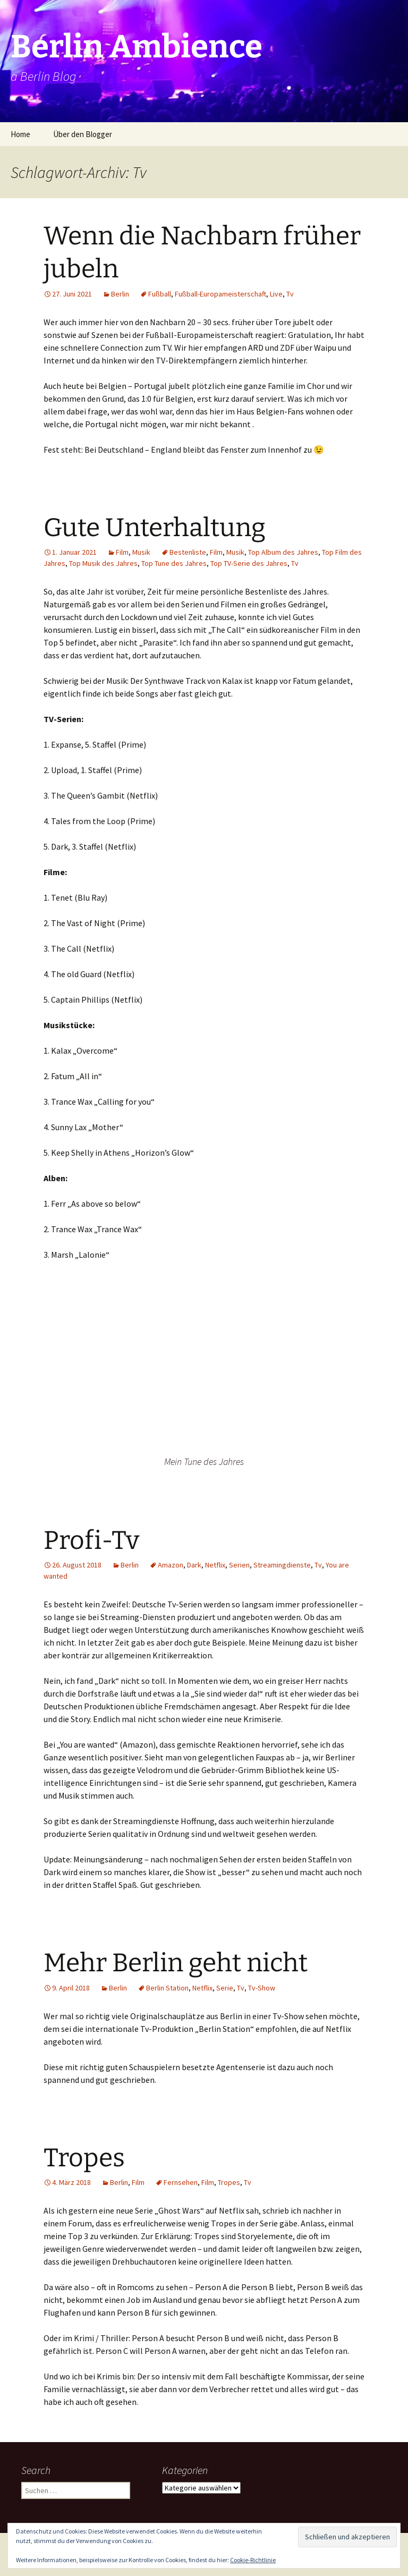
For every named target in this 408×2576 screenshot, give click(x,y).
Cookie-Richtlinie (253, 2560)
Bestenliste (187, 552)
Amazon (170, 1565)
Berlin (120, 294)
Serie (224, 1988)
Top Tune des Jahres (174, 563)
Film (122, 552)
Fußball (159, 294)
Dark (194, 1565)
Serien (239, 1565)
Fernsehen (181, 2182)
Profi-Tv (91, 1540)
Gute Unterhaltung (155, 527)
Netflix (215, 1565)
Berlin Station (167, 1988)
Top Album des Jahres (283, 552)
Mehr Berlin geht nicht (176, 1962)
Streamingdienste (282, 1565)
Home (20, 134)
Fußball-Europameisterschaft (220, 294)
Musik (141, 552)
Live (276, 294)
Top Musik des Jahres (103, 563)
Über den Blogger (82, 134)
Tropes (84, 2157)
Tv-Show (261, 1988)
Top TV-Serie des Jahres (248, 563)
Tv (290, 294)
